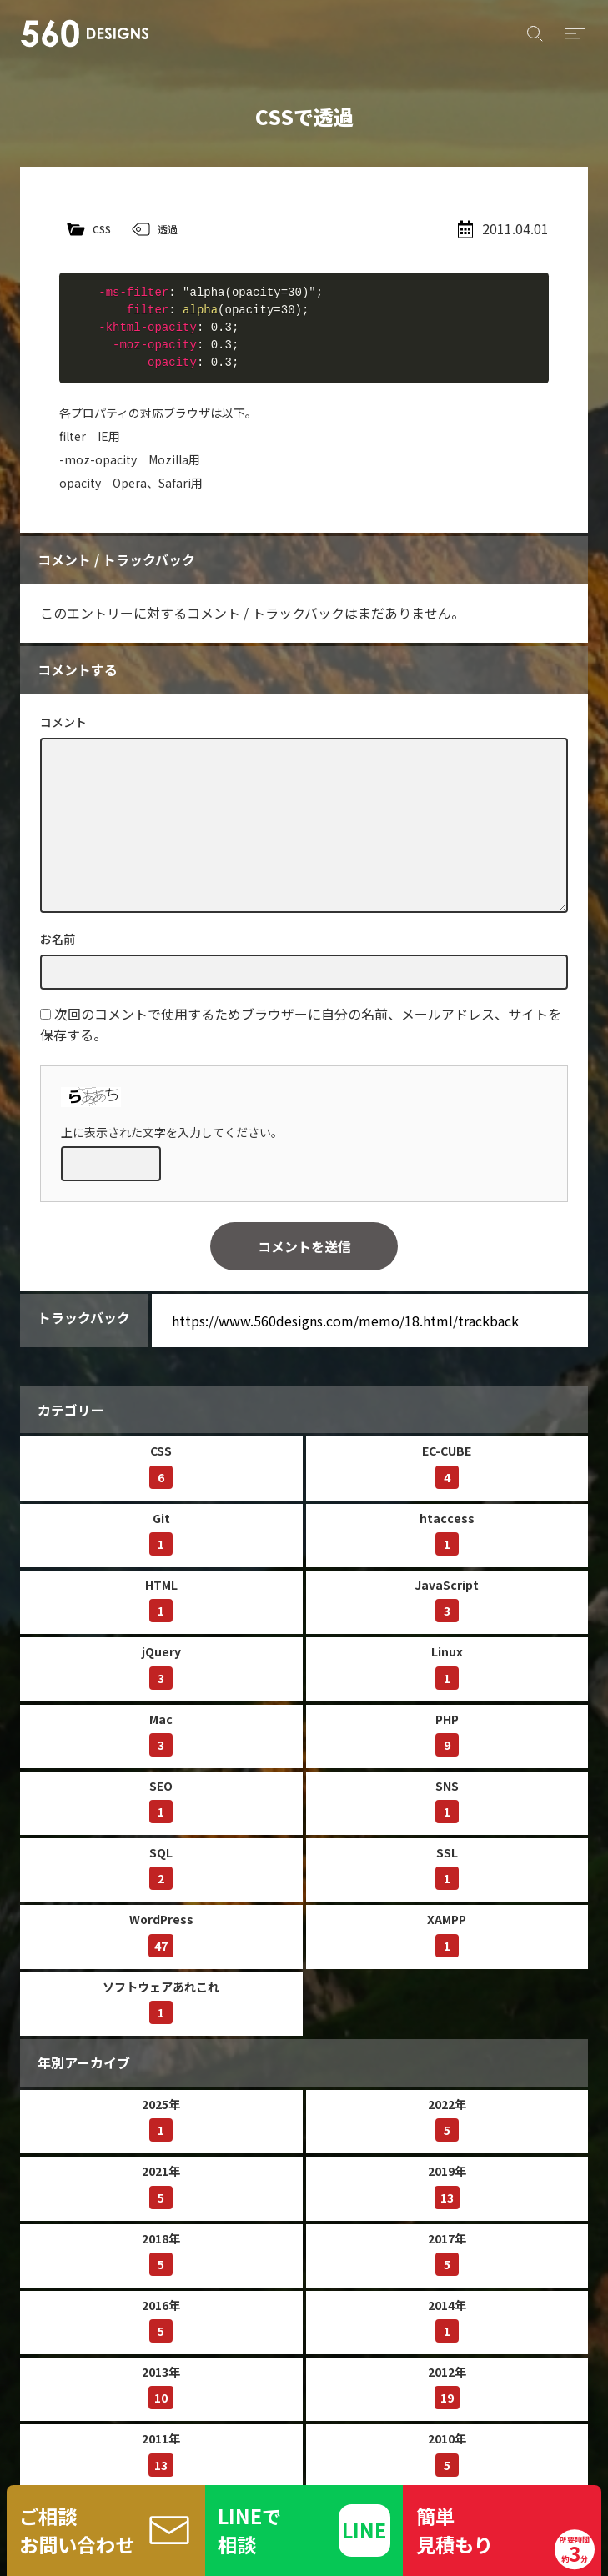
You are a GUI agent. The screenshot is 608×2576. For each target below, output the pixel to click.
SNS (447, 1800)
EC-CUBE (446, 1465)
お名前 (57, 938)
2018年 (161, 2253)
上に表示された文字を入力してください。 (172, 1132)
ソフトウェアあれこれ (161, 2001)
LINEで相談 (249, 2530)
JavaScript (447, 1599)
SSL (447, 1867)
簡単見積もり (505, 2535)
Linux (447, 1666)
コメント (63, 722)
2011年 (161, 2453)
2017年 (447, 2253)
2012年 (447, 2386)
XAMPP (446, 1934)
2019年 (447, 2185)
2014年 (447, 2320)
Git (161, 1533)
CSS (102, 229)
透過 (168, 229)
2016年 (161, 2320)
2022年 (447, 2119)
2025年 (161, 2119)
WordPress (161, 1934)
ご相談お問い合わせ (76, 2530)
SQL (161, 1867)
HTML (161, 1599)
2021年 (161, 2185)
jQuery (161, 1666)
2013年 (161, 2386)
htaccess (447, 1533)
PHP (447, 1734)
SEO (161, 1800)
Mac (161, 1734)
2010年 (447, 2453)
